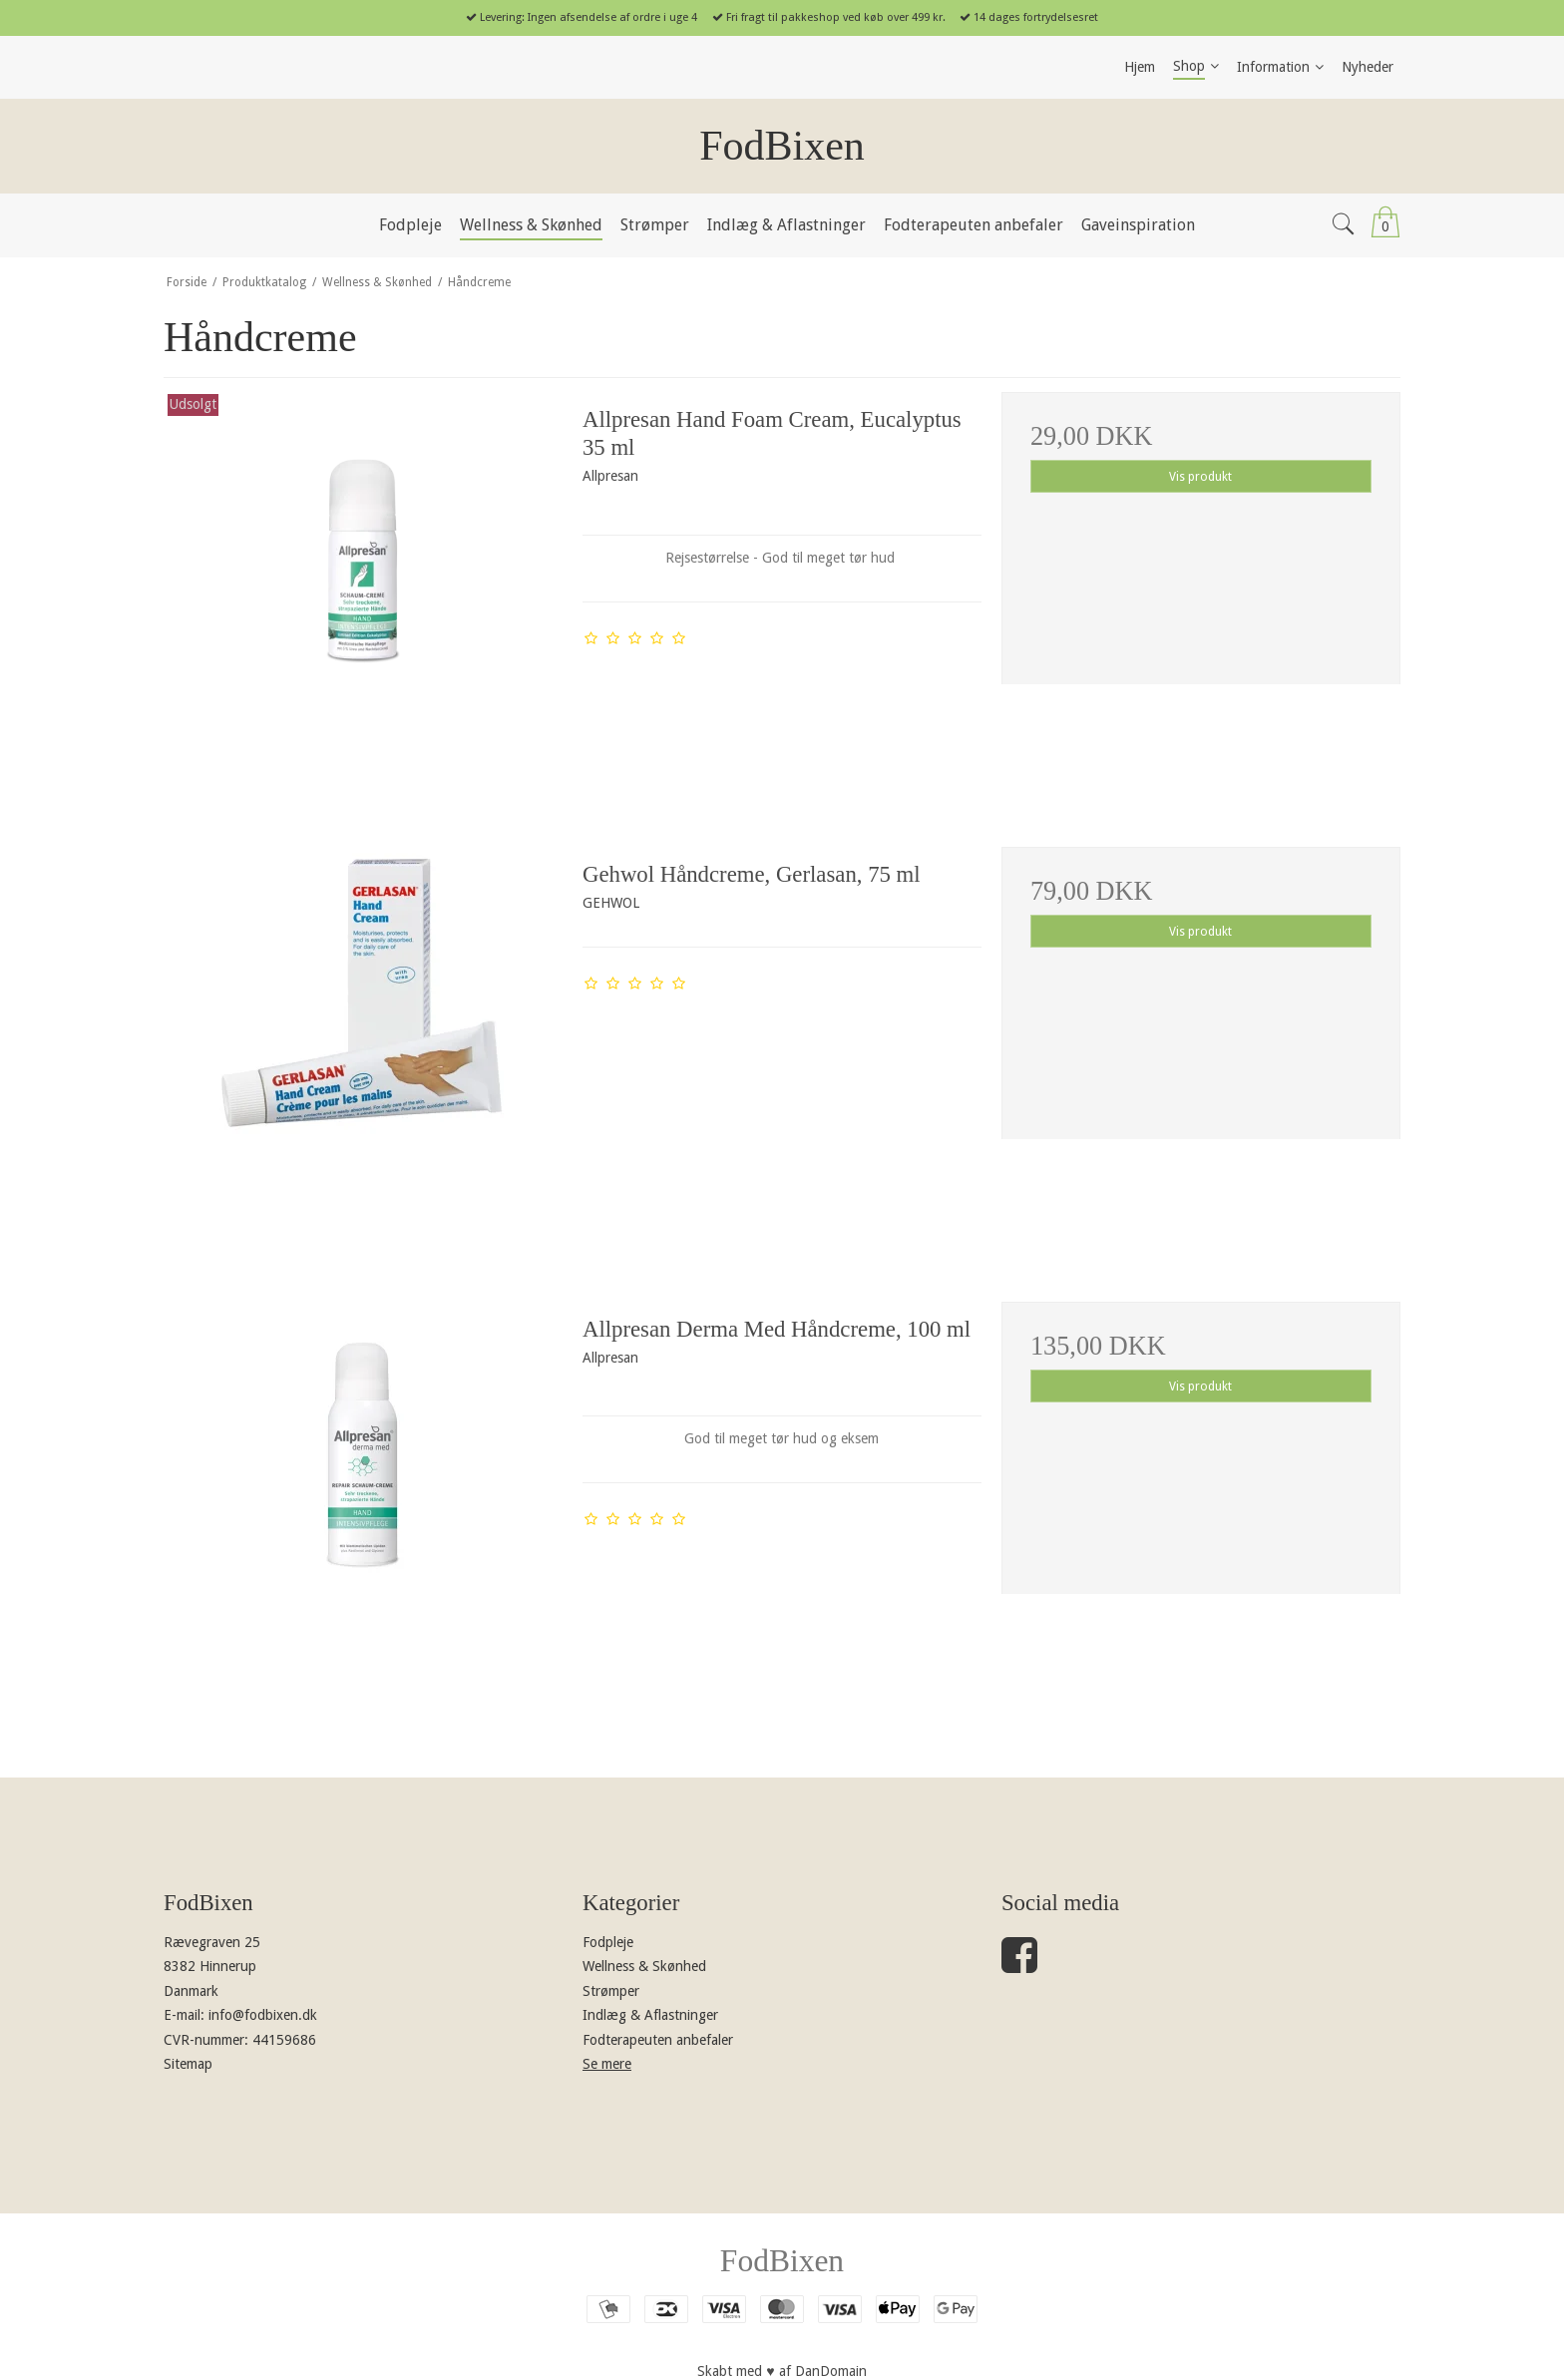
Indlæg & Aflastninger (650, 2015)
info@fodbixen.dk (262, 2015)
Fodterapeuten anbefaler (658, 2040)
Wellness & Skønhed (644, 1966)
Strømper (611, 1991)
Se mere (607, 2064)
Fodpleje (608, 1942)
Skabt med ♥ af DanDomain (781, 2371)
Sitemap (188, 2064)
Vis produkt (1200, 477)
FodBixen (782, 146)
